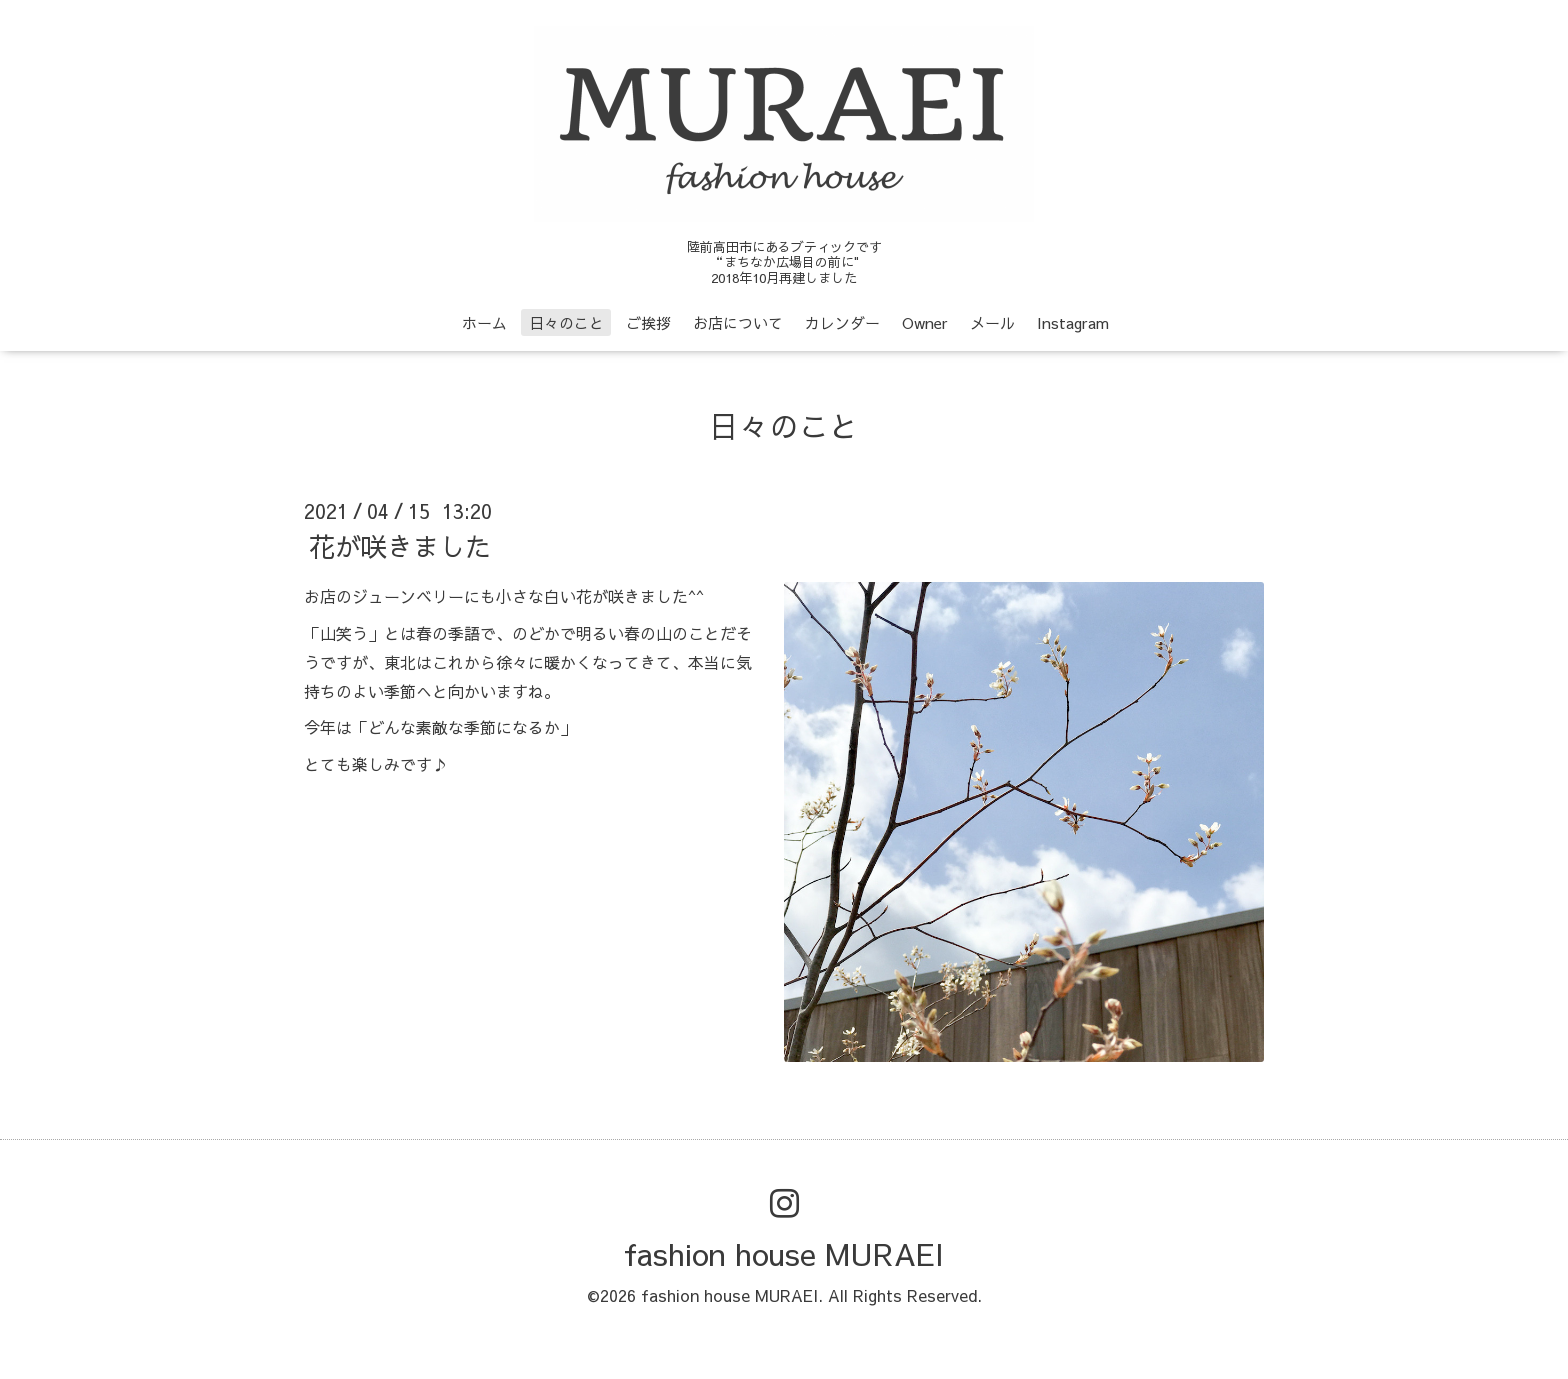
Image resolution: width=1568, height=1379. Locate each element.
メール (992, 322)
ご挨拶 (648, 322)
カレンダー (842, 322)
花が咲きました (400, 546)
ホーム (484, 322)
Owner (925, 322)
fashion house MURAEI (784, 1253)
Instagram (1073, 322)
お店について (738, 322)
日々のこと (566, 322)
